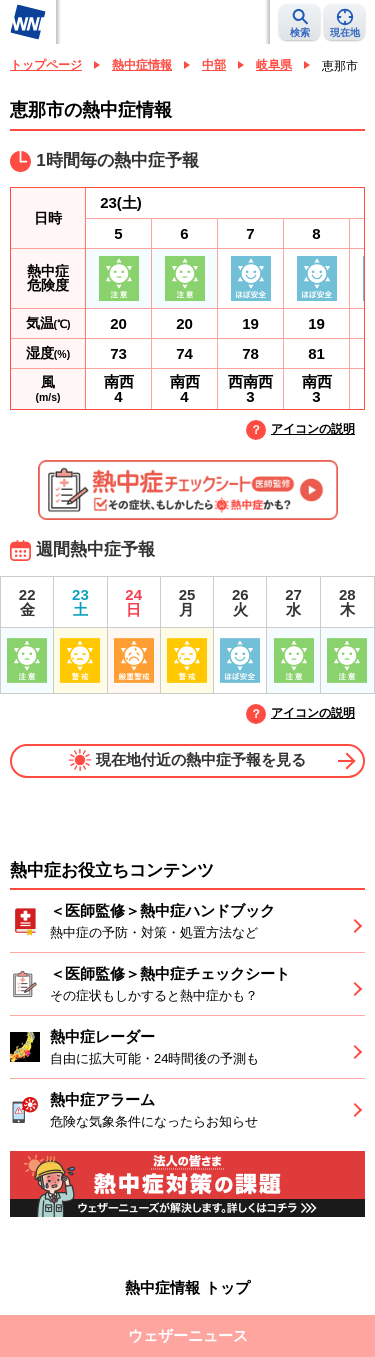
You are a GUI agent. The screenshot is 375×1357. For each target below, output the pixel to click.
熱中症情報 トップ (187, 1287)
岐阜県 (274, 65)
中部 (214, 65)
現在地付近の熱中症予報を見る (187, 760)
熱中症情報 (142, 65)
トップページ (46, 65)
